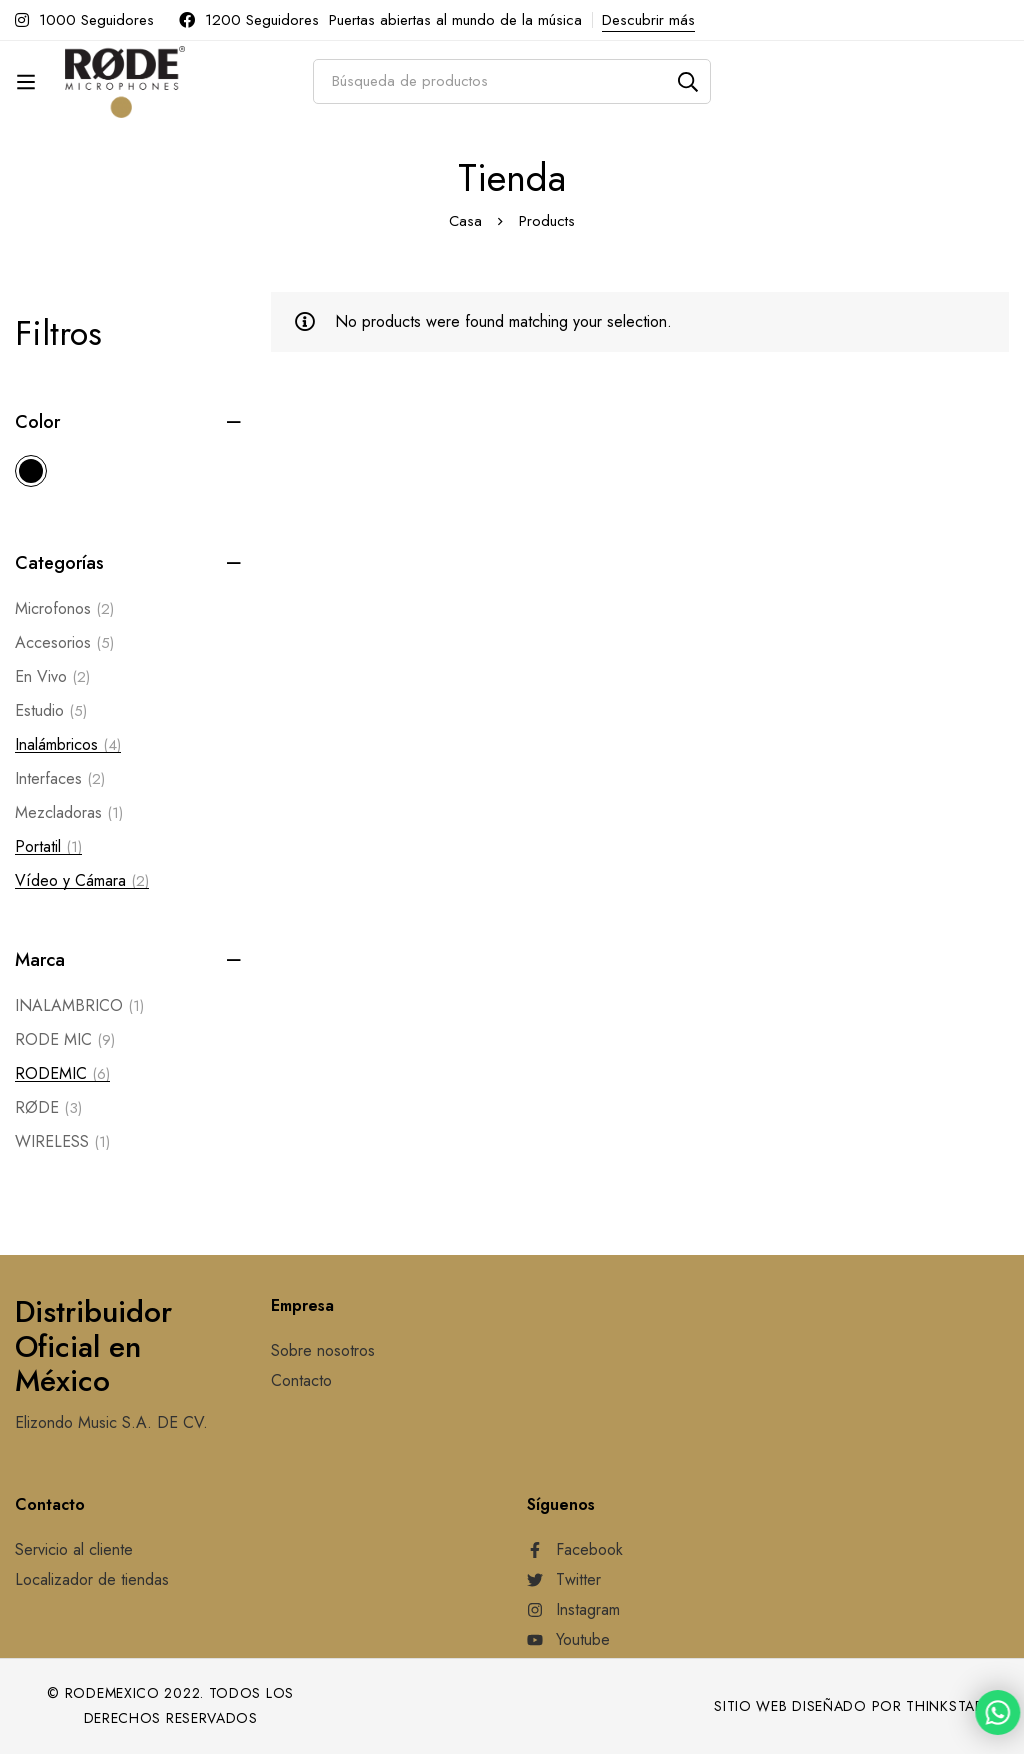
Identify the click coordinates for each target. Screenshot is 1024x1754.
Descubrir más (648, 20)
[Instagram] (573, 1610)
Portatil (48, 847)
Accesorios (64, 643)
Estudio (51, 711)
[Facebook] (575, 1550)
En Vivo (52, 677)
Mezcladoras (69, 813)
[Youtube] (568, 1640)
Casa (465, 221)
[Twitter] (564, 1580)
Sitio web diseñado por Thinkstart (853, 1706)
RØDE (48, 1108)
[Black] (31, 471)
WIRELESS (62, 1142)
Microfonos (64, 609)
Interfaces (60, 779)
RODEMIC (62, 1074)
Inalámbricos (68, 745)
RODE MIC (65, 1040)
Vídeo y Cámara (82, 881)
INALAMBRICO (79, 1006)
